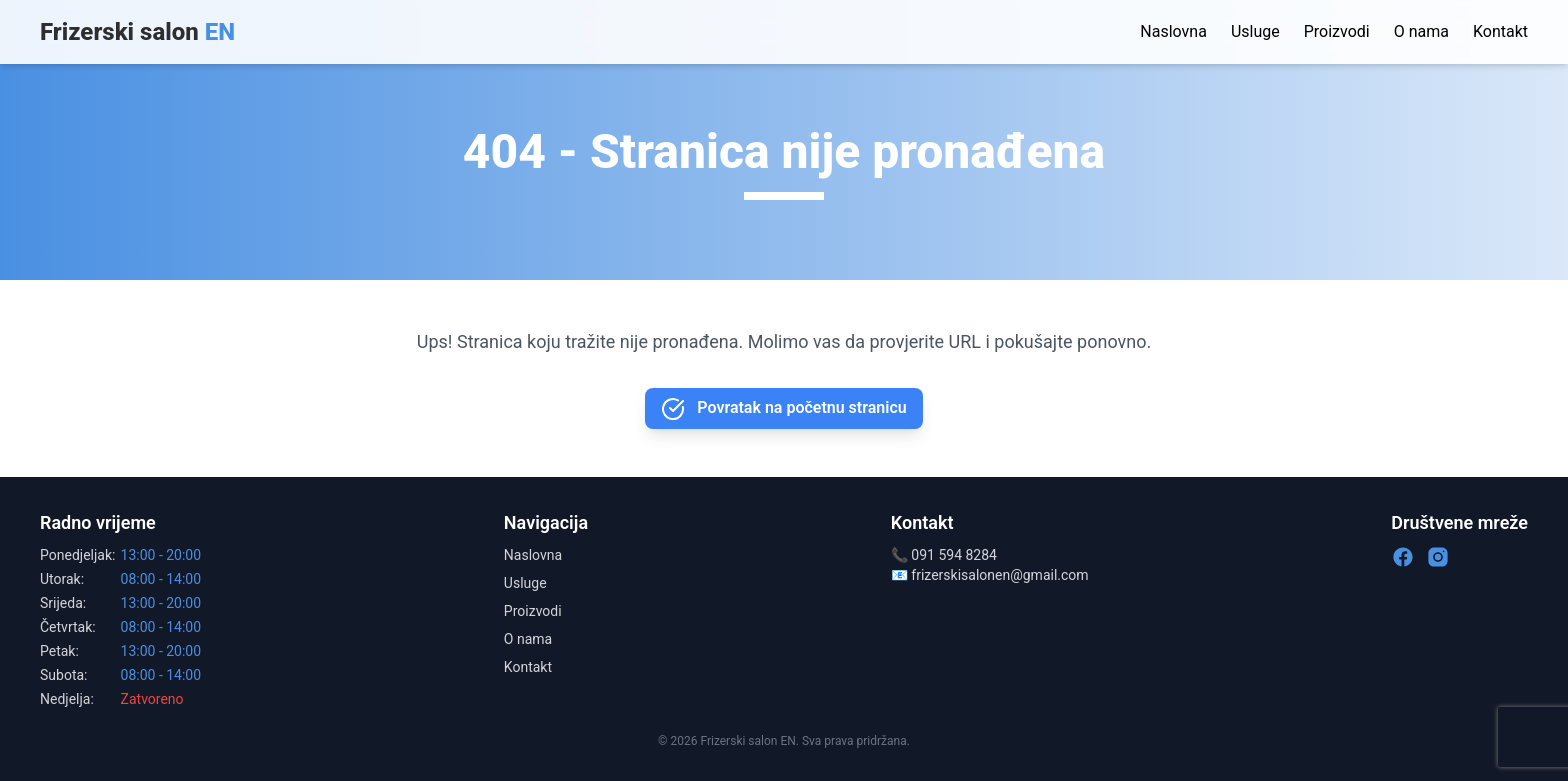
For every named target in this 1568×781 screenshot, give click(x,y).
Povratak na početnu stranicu (783, 409)
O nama (1421, 31)
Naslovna (1173, 31)
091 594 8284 (954, 555)
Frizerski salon (137, 32)
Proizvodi (1337, 31)
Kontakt (1500, 31)
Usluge (1255, 31)
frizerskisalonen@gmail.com (999, 575)
